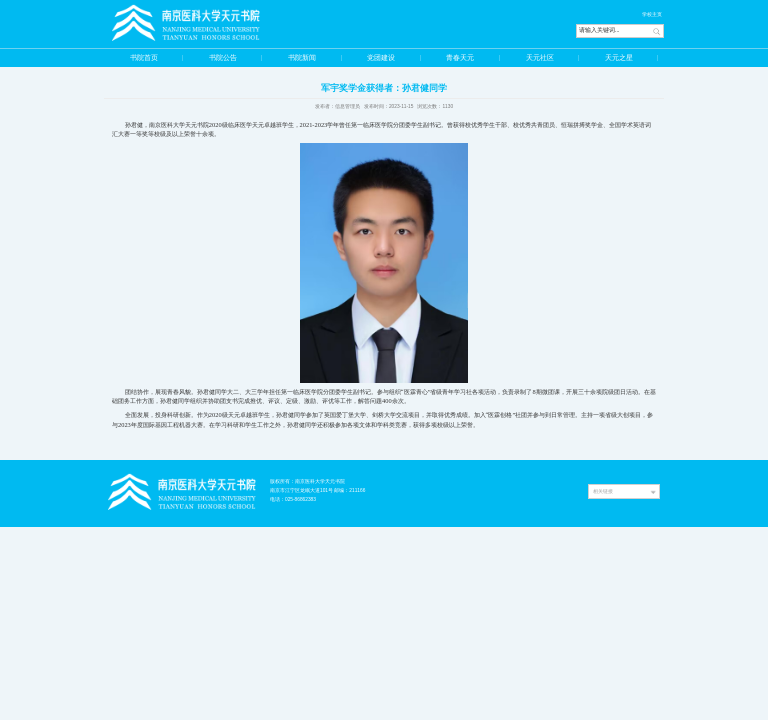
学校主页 (652, 14)
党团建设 (381, 57)
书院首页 (144, 57)
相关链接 (603, 491)
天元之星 (619, 57)
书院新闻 (302, 57)
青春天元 (460, 57)
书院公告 (223, 57)
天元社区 (540, 57)
